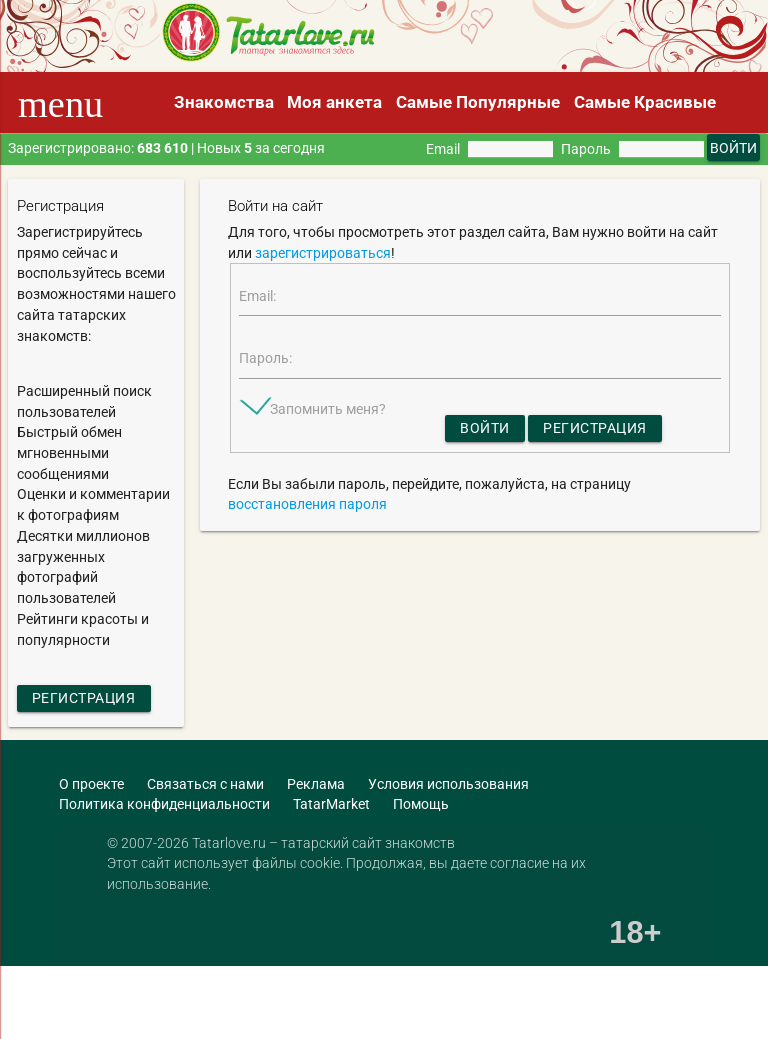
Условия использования (448, 784)
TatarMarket (331, 804)
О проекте (91, 784)
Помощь (421, 804)
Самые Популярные (478, 102)
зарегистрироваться (323, 253)
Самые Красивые (645, 102)
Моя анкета (334, 102)
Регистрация (84, 698)
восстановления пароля (307, 504)
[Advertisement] (234, 1004)
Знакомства (224, 102)
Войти (485, 428)
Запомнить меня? (328, 409)
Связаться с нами (205, 784)
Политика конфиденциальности (164, 804)
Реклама (316, 784)
